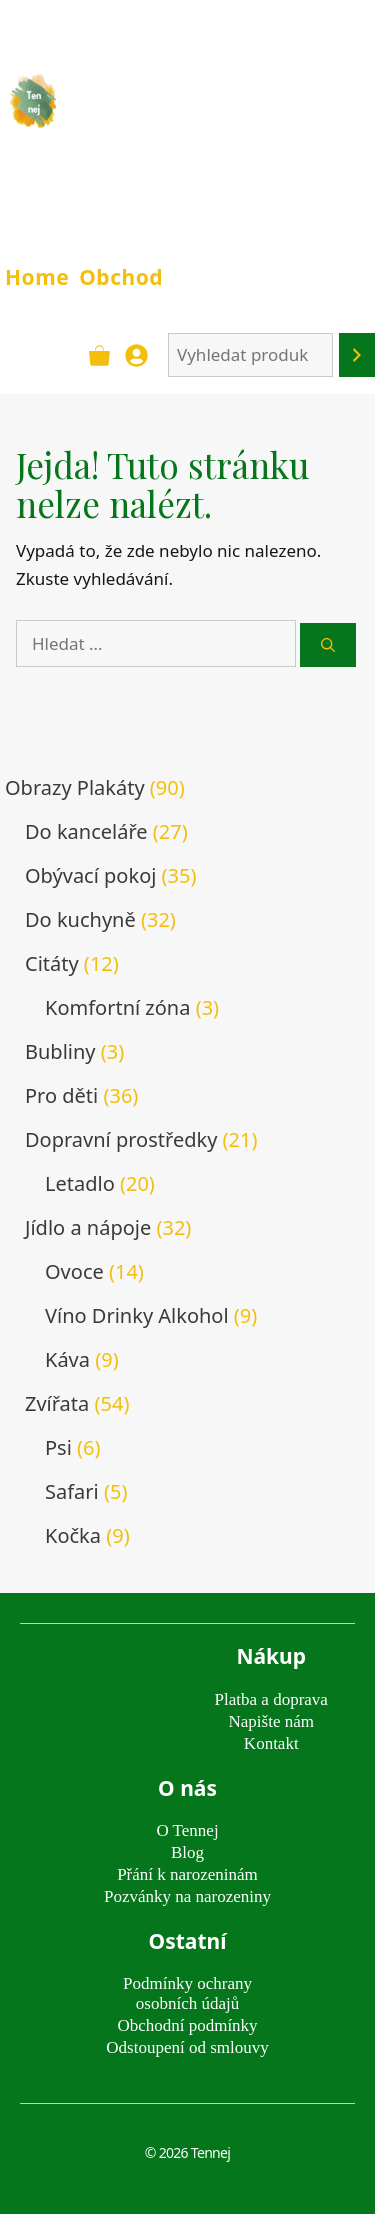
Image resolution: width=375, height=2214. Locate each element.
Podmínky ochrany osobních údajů (187, 1993)
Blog (187, 1852)
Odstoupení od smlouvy (187, 2047)
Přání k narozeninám (187, 1874)
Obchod (121, 277)
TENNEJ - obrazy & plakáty (194, 114)
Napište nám (271, 1721)
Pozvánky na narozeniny (187, 1896)
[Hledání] (357, 355)
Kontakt (271, 1743)
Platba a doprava (271, 1699)
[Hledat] (328, 645)
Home (37, 277)
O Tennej (187, 1830)
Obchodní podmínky (187, 2025)
